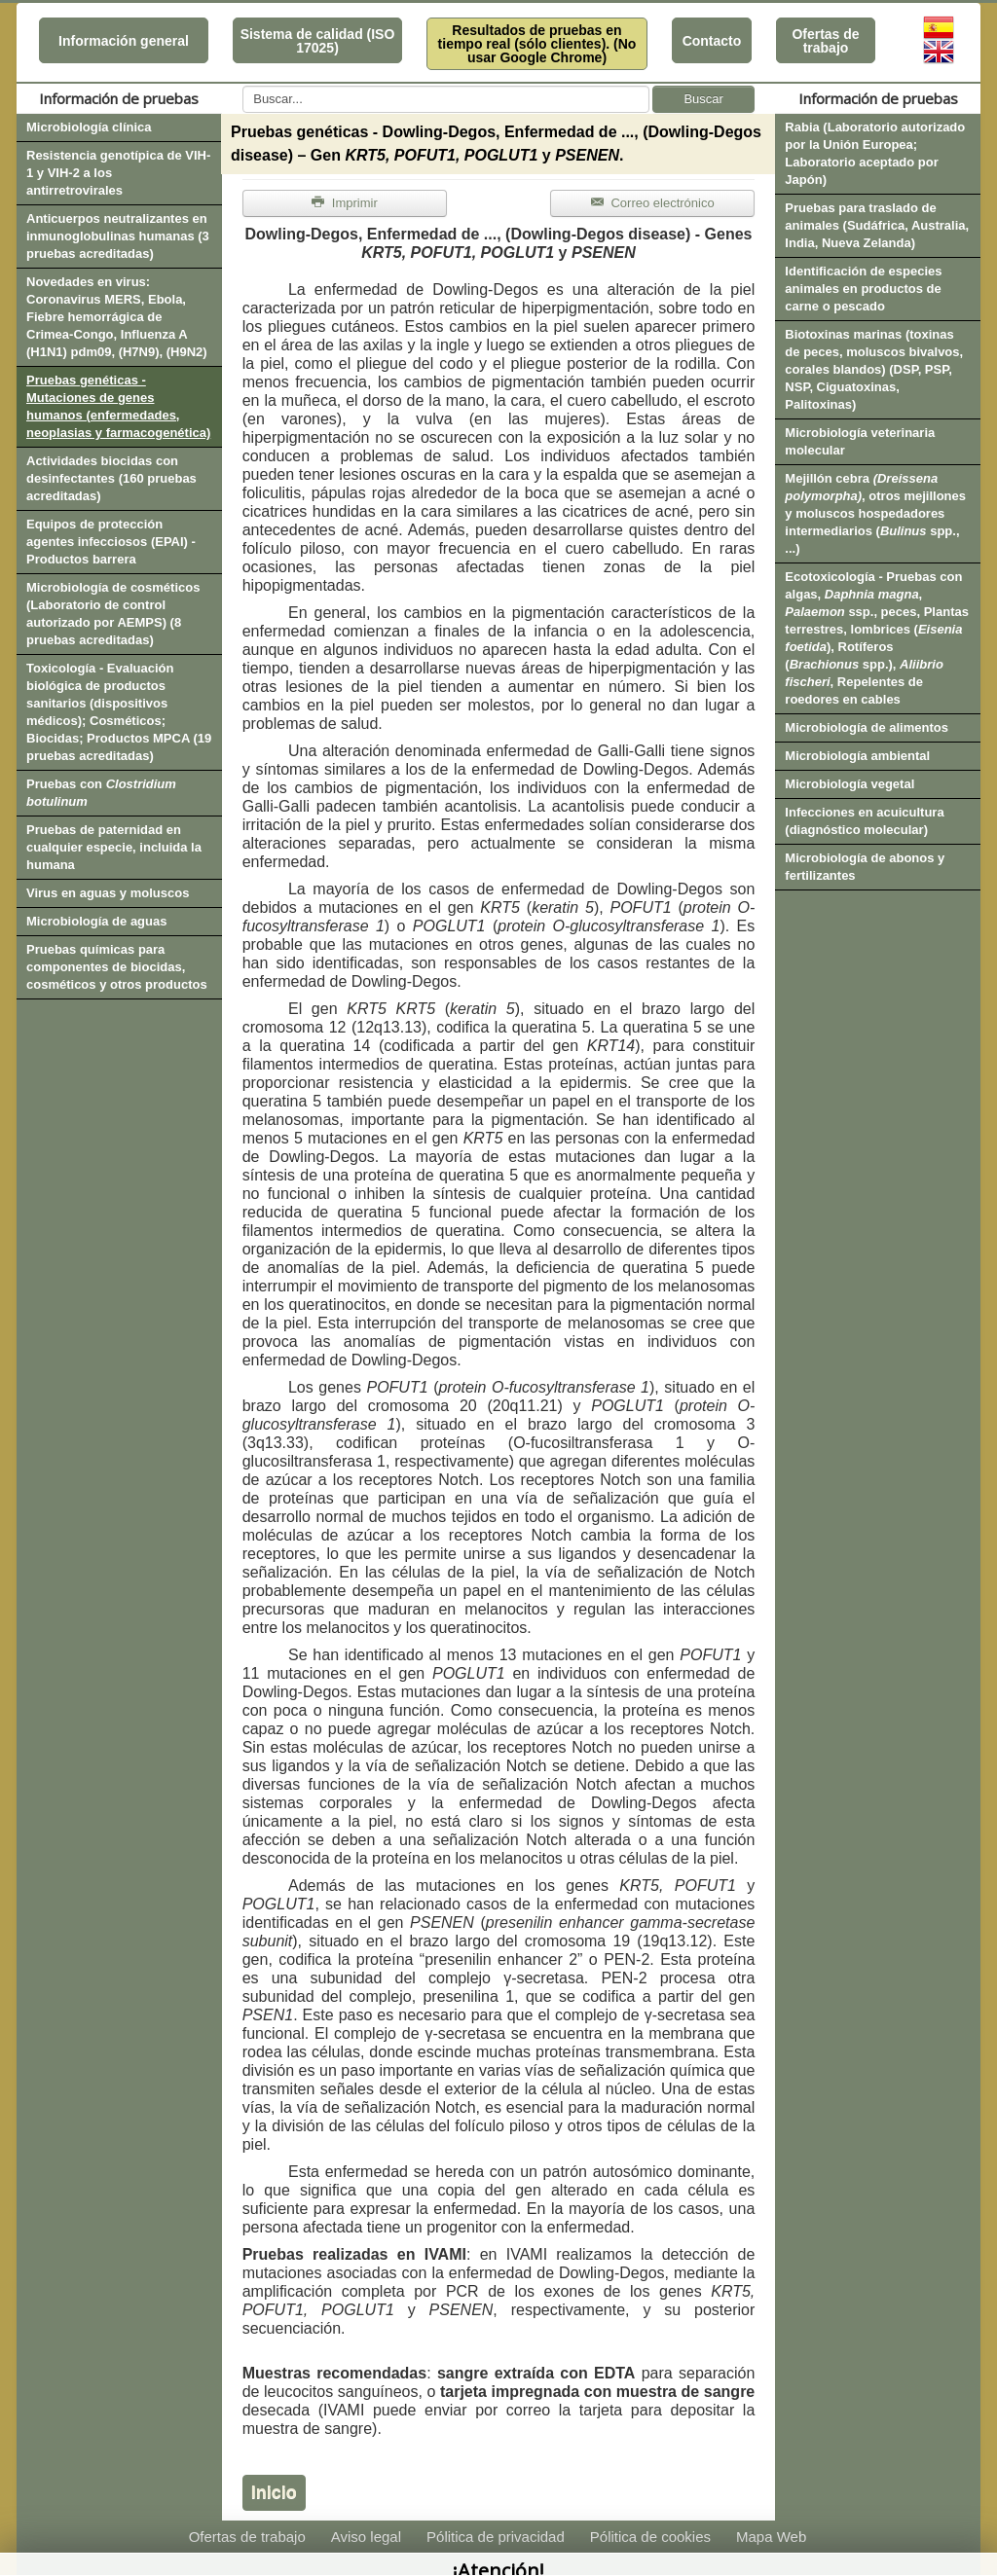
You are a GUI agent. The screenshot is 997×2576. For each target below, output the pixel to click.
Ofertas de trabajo (825, 40)
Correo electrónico (653, 203)
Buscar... (242, 86)
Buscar (702, 98)
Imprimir (345, 203)
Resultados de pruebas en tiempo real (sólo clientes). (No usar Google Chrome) (537, 43)
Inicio (274, 2492)
